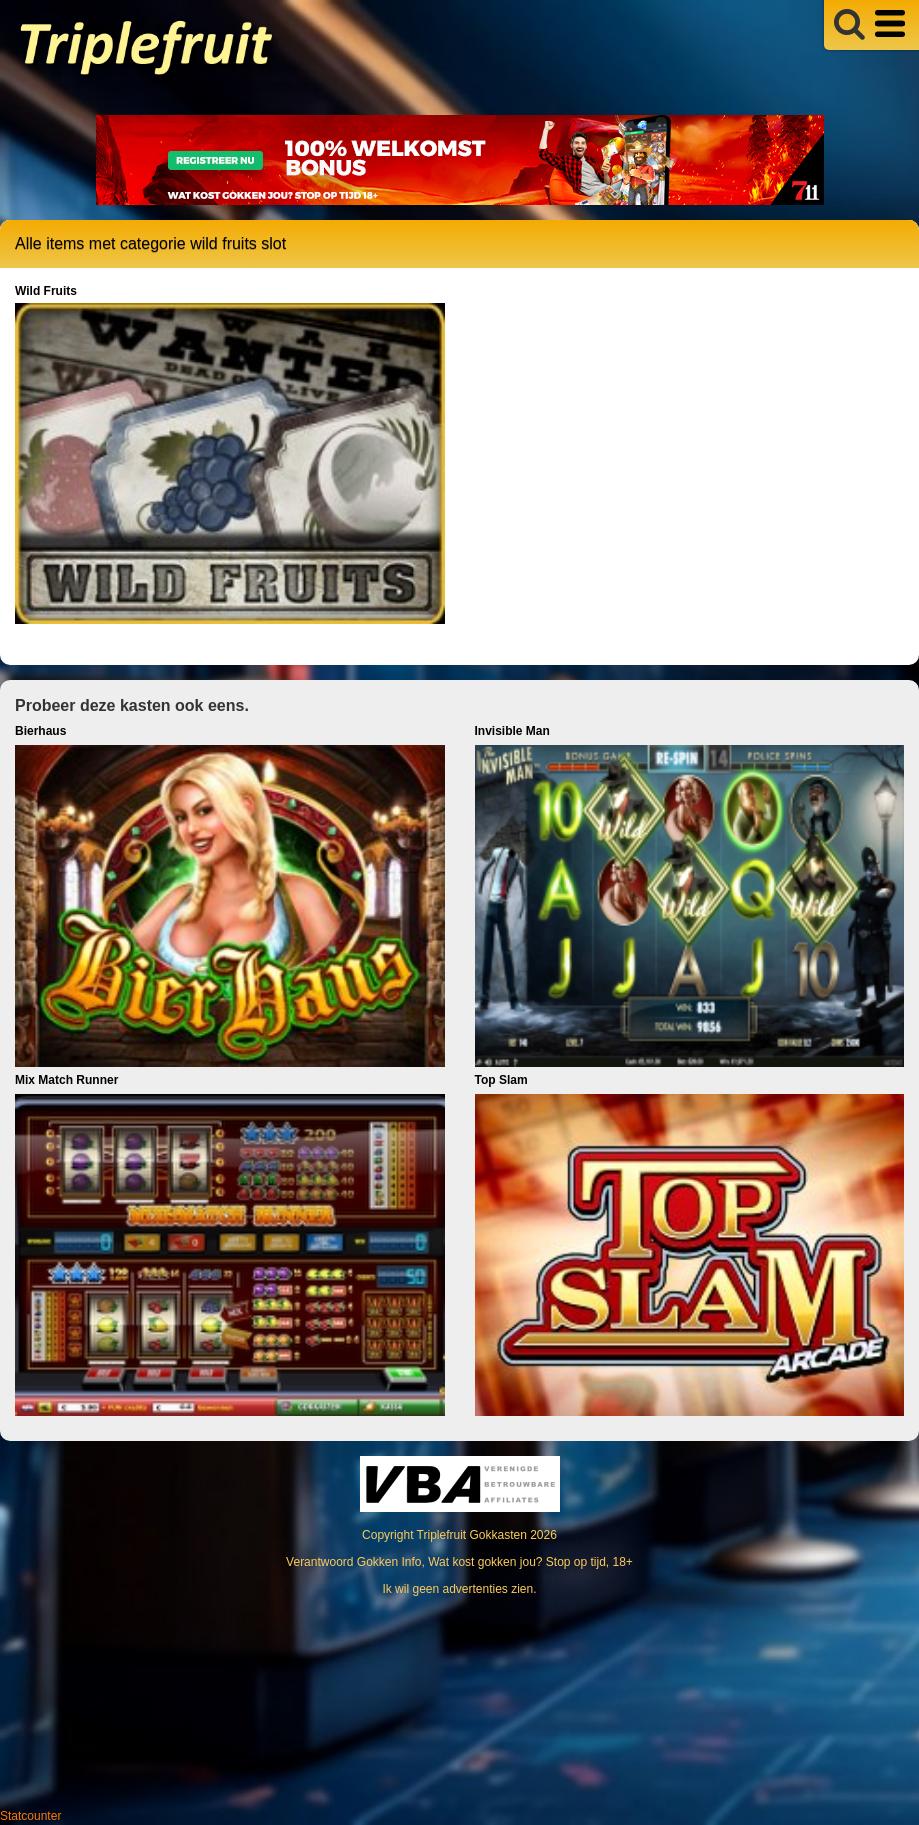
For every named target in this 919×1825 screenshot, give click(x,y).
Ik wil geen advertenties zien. (459, 1589)
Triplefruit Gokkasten (472, 1535)
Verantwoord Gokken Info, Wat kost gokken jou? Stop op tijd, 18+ (459, 1562)
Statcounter (30, 1816)
